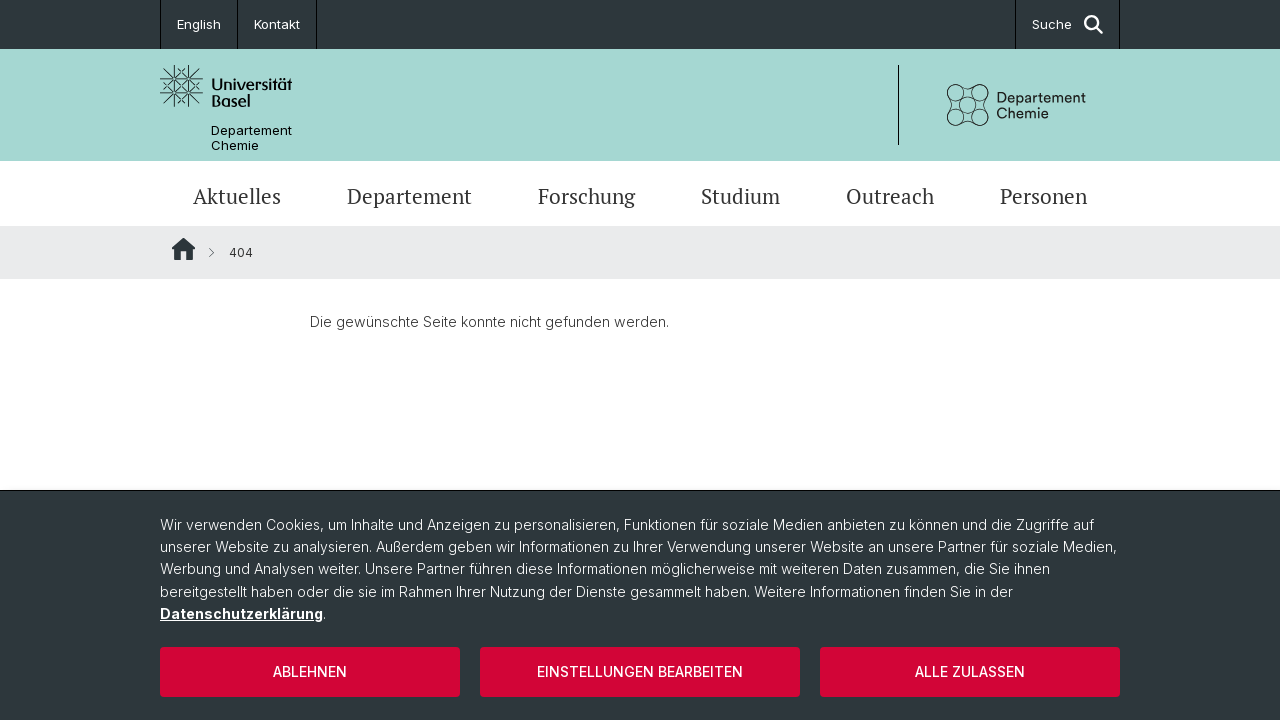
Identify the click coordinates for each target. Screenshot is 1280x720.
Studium (740, 196)
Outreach (890, 196)
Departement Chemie (251, 138)
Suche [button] (1067, 24)
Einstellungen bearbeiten (640, 671)
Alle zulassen (970, 671)
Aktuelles (237, 196)
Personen (1043, 196)
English (199, 24)
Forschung (586, 196)
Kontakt (277, 24)
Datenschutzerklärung (241, 613)
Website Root (183, 249)
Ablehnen (310, 671)
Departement (409, 196)
